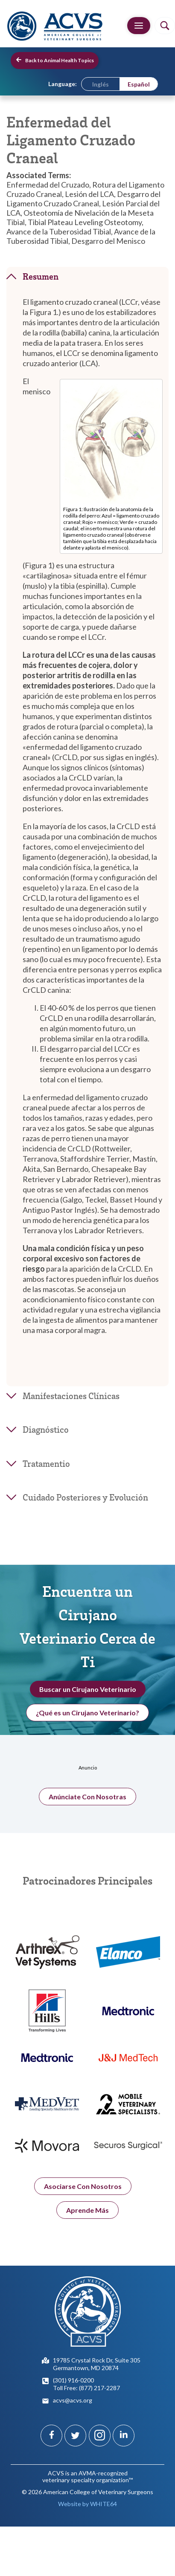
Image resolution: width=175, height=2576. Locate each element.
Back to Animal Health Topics (54, 60)
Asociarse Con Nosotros (83, 2197)
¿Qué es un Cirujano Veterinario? (87, 1718)
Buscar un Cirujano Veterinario (87, 1695)
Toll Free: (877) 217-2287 (86, 2387)
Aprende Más (87, 2221)
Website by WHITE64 (87, 2503)
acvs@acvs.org (72, 2400)
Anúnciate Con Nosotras (87, 1807)
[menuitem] (101, 83)
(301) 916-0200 (73, 2380)
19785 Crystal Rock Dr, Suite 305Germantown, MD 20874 (96, 2363)
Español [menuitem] (139, 84)
